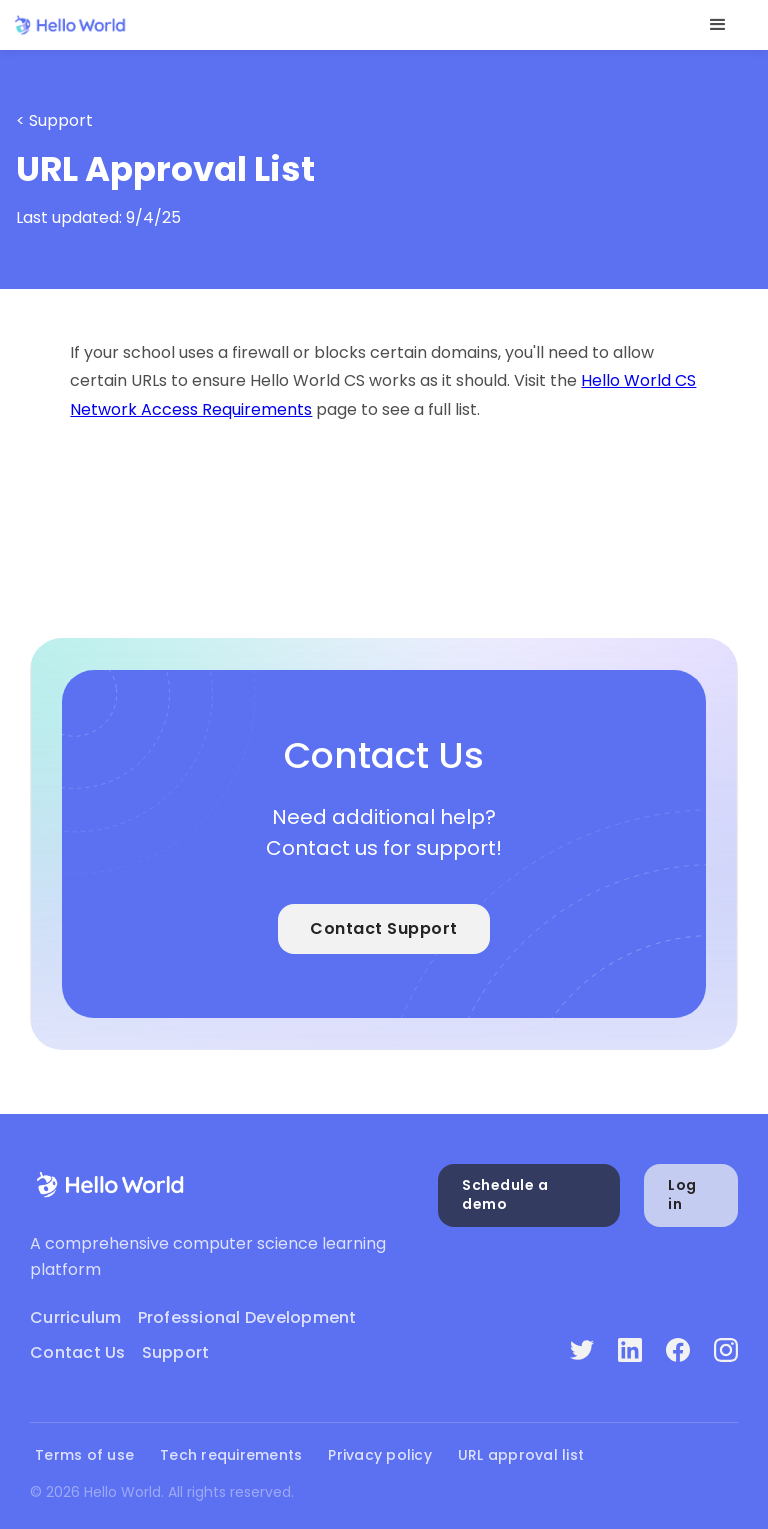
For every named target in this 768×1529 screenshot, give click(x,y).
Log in (682, 1195)
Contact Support (384, 928)
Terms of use (84, 1455)
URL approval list (521, 1455)
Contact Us (78, 1352)
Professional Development (247, 1317)
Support (176, 1352)
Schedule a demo (505, 1195)
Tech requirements (231, 1455)
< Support (54, 120)
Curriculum (76, 1317)
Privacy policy (380, 1455)
